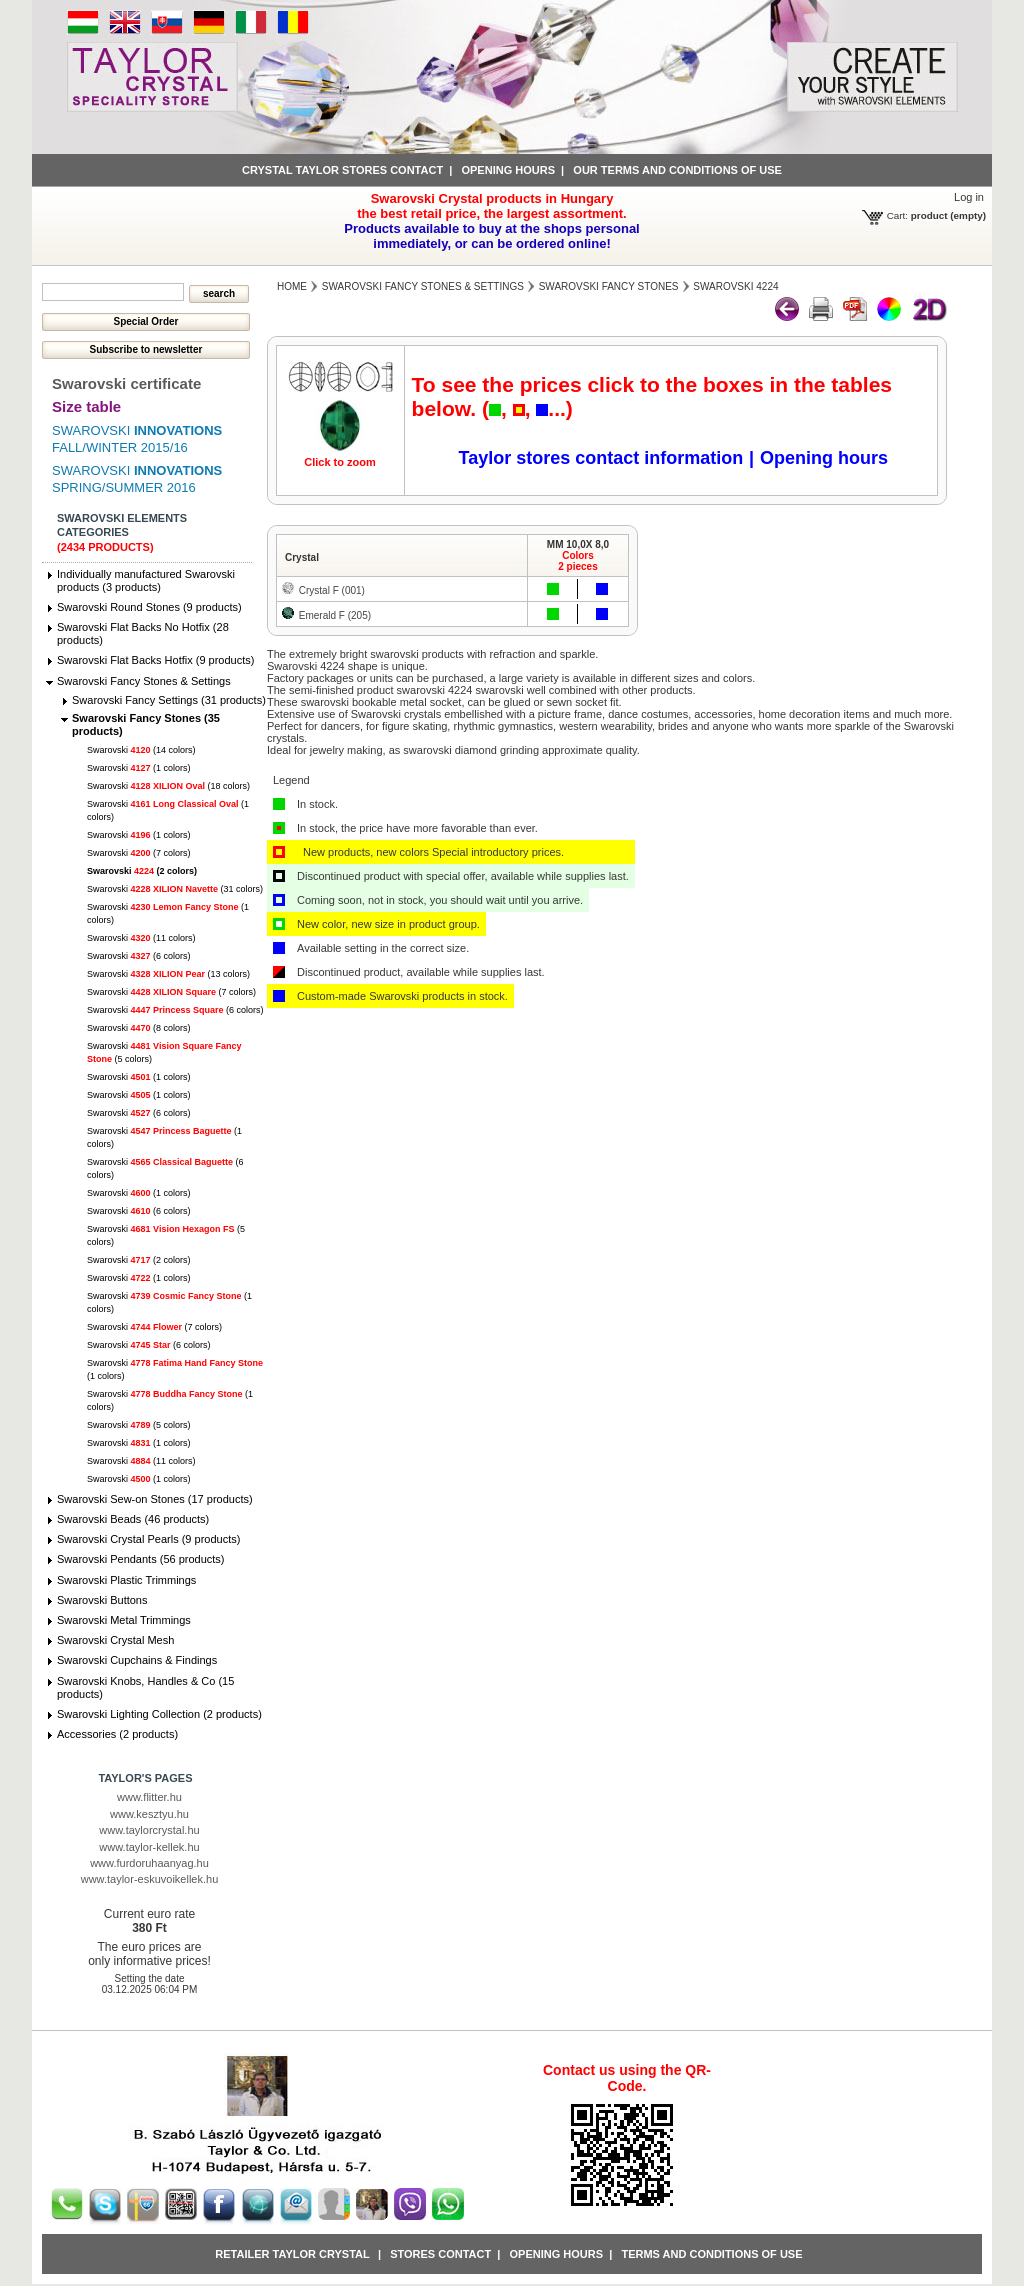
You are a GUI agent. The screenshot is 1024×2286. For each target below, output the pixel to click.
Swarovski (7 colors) (139, 853)
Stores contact (440, 2254)
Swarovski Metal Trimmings (124, 1620)
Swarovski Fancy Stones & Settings (144, 681)
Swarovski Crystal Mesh (115, 1640)
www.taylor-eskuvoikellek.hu (150, 1879)
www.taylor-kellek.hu (149, 1847)
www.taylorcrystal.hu (149, 1830)
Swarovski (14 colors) (141, 750)
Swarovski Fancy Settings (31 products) (169, 700)
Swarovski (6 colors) (139, 956)
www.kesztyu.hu (149, 1814)
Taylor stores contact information (601, 458)
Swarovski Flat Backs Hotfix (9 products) (155, 660)
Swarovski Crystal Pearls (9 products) (148, 1539)
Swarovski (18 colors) (168, 786)
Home (292, 286)
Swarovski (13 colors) (168, 974)
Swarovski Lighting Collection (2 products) (159, 1714)
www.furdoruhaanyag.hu (149, 1863)
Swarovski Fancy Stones (609, 286)
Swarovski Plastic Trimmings (126, 1580)
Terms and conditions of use (711, 2254)
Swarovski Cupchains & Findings (137, 1660)
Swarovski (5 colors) (139, 1425)
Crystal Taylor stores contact (342, 170)
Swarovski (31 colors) (175, 889)
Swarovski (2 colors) (142, 871)
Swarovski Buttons (102, 1600)
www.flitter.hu (149, 1797)
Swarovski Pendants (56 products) (141, 1559)
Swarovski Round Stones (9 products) (149, 607)
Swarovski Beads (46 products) (133, 1519)
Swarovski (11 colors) (141, 938)
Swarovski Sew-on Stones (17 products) (155, 1499)
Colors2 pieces (577, 561)
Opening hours (508, 170)
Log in (969, 197)
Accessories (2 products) (117, 1734)
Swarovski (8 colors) (139, 1028)
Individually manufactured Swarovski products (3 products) (146, 580)
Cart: (897, 215)
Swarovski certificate (126, 383)
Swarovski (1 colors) (139, 768)
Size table (86, 406)
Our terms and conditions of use (677, 170)
